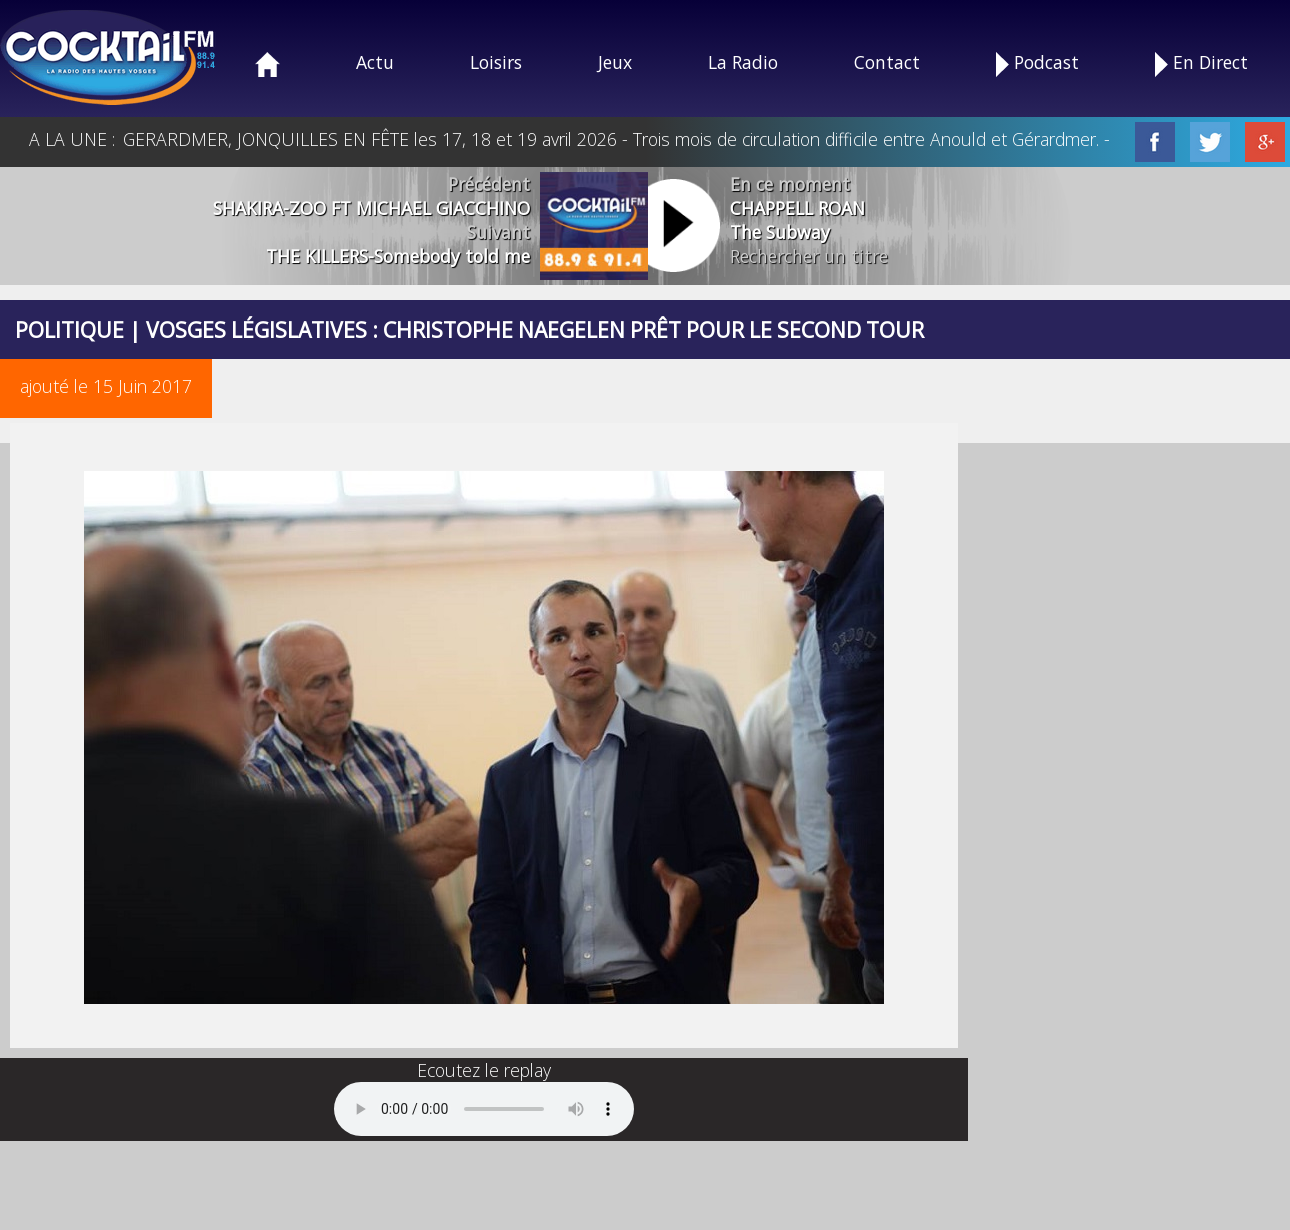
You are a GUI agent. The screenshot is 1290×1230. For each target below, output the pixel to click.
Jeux (615, 62)
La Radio (743, 62)
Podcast (1037, 63)
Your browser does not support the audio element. (484, 1109)
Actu (375, 62)
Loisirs (496, 62)
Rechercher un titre (809, 256)
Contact (887, 62)
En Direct (1201, 63)
